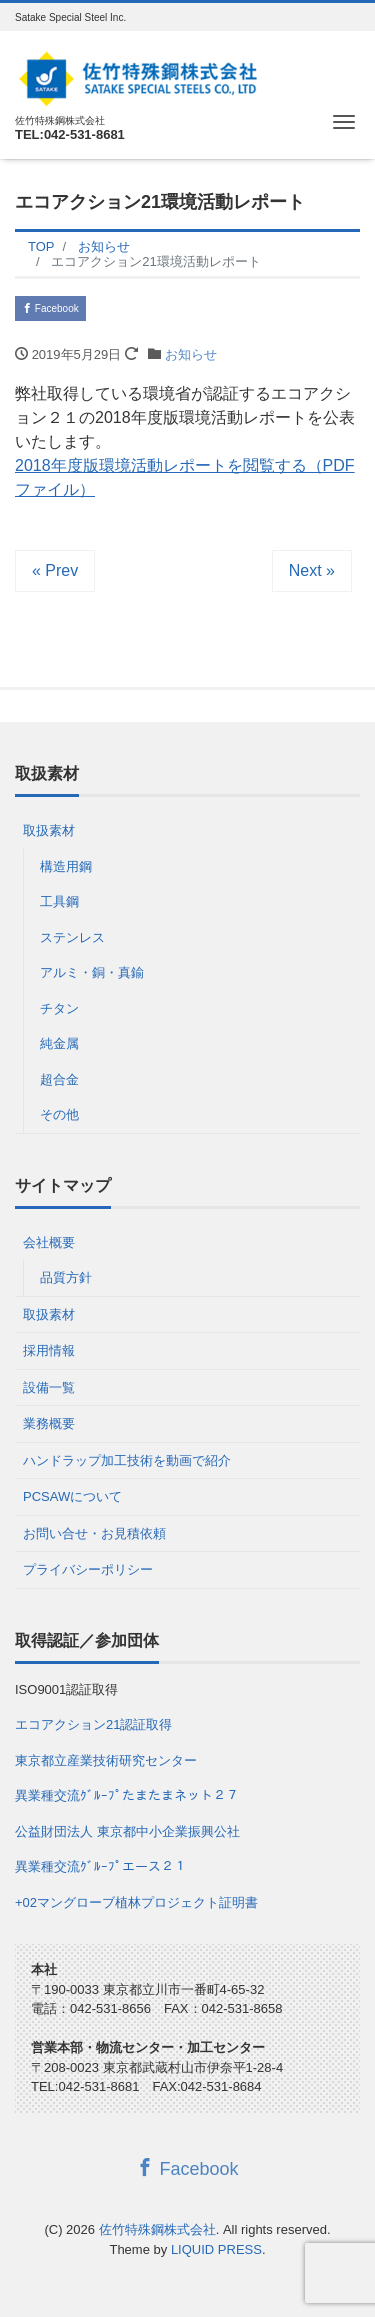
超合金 (59, 1079)
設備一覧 (49, 1387)
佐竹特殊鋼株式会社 (157, 2229)
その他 (59, 1114)
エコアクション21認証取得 (93, 1724)
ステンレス (72, 937)
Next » (312, 570)
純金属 (59, 1043)
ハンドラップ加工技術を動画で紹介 (127, 1460)
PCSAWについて (72, 1496)
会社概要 (49, 1242)
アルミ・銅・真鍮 (92, 972)
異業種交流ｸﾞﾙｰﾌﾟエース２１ (101, 1866)
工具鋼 (59, 901)
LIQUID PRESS (216, 2249)
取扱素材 (49, 830)
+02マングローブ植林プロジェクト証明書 (136, 1902)
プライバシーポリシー (88, 1569)
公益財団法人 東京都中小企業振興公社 (127, 1831)
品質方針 (66, 1277)
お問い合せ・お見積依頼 (94, 1533)
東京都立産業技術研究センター (106, 1760)
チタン (59, 1008)
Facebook (50, 308)
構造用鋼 (66, 866)
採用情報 (49, 1350)
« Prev (55, 570)
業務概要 (49, 1423)
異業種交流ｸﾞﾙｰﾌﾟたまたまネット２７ (127, 1795)
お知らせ (191, 354)
